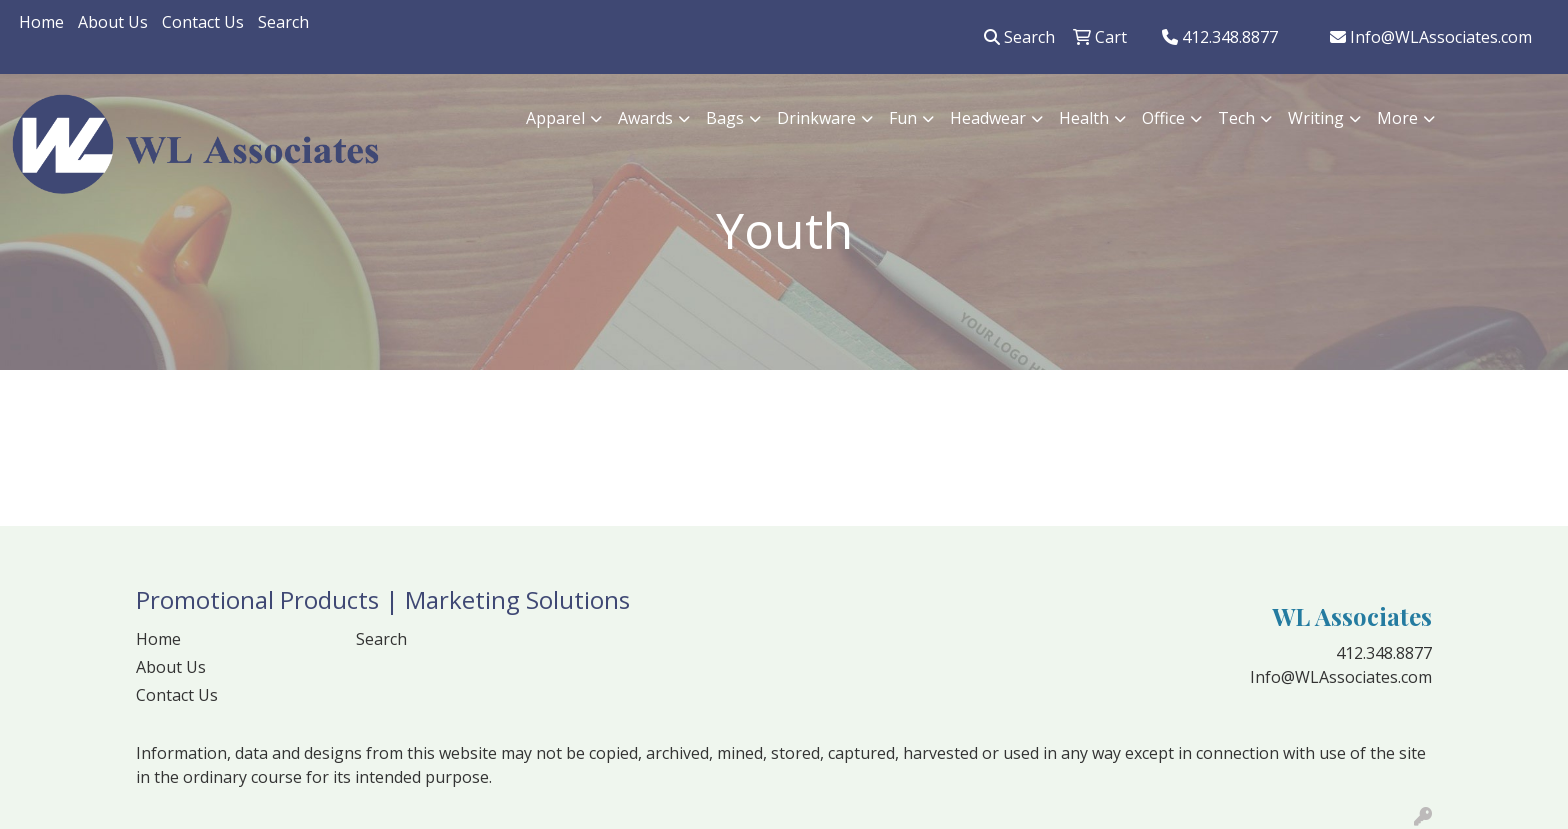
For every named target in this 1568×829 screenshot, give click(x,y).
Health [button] (1084, 118)
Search (283, 22)
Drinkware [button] (816, 118)
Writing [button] (1316, 118)
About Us (113, 22)
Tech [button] (1236, 118)
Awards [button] (645, 118)
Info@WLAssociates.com (1431, 37)
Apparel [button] (555, 118)
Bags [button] (725, 118)
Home (41, 22)
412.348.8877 (1220, 37)
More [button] (1397, 118)
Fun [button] (903, 118)
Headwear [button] (988, 118)
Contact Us (203, 22)
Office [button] (1163, 118)
